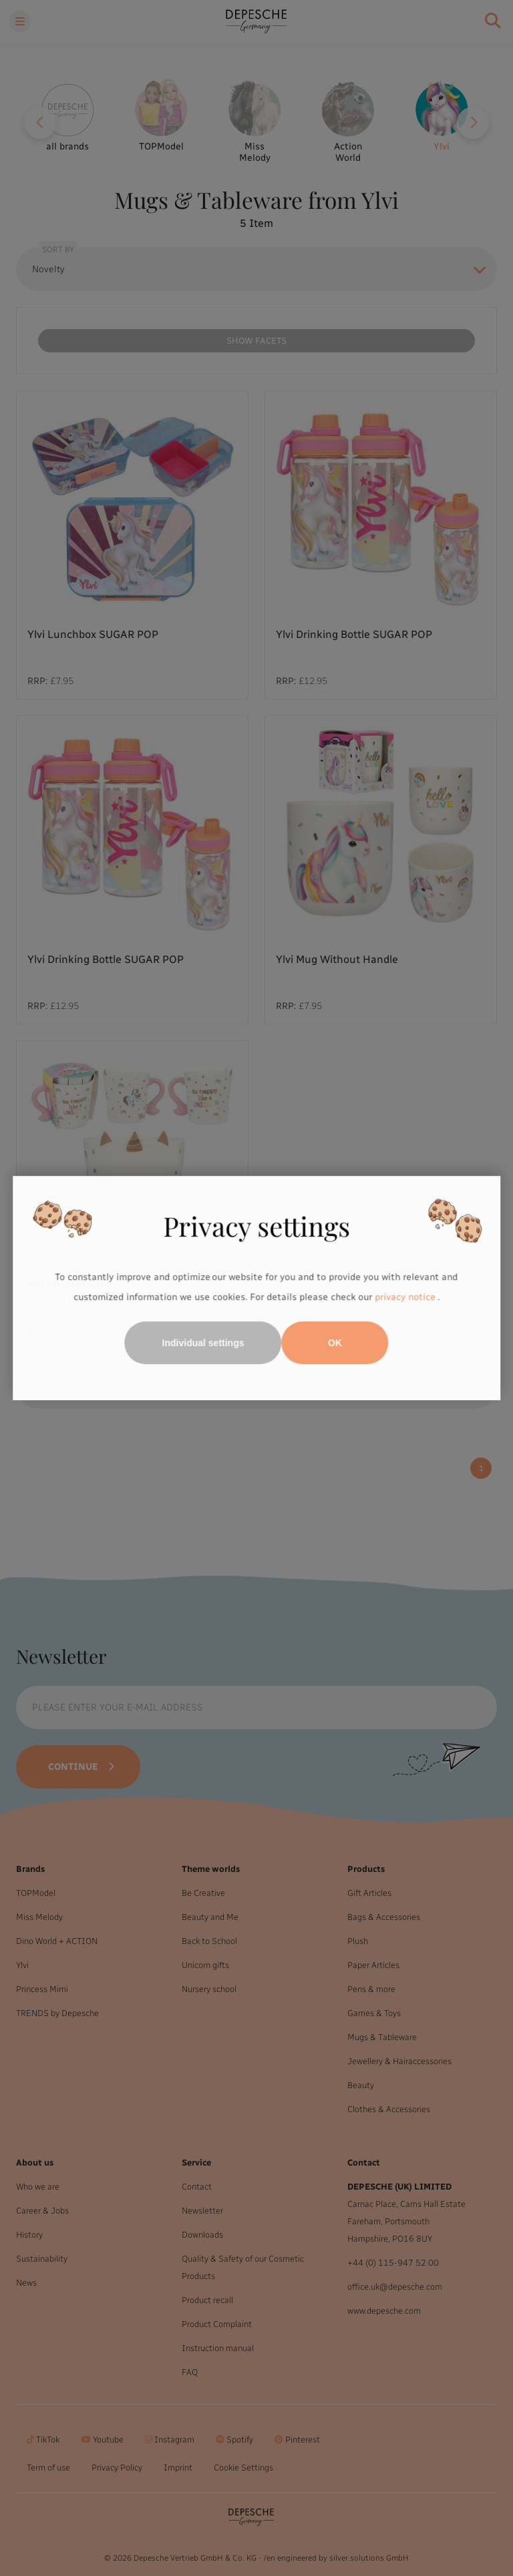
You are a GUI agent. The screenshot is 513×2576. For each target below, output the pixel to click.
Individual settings (203, 1342)
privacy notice (405, 1297)
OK (335, 1342)
